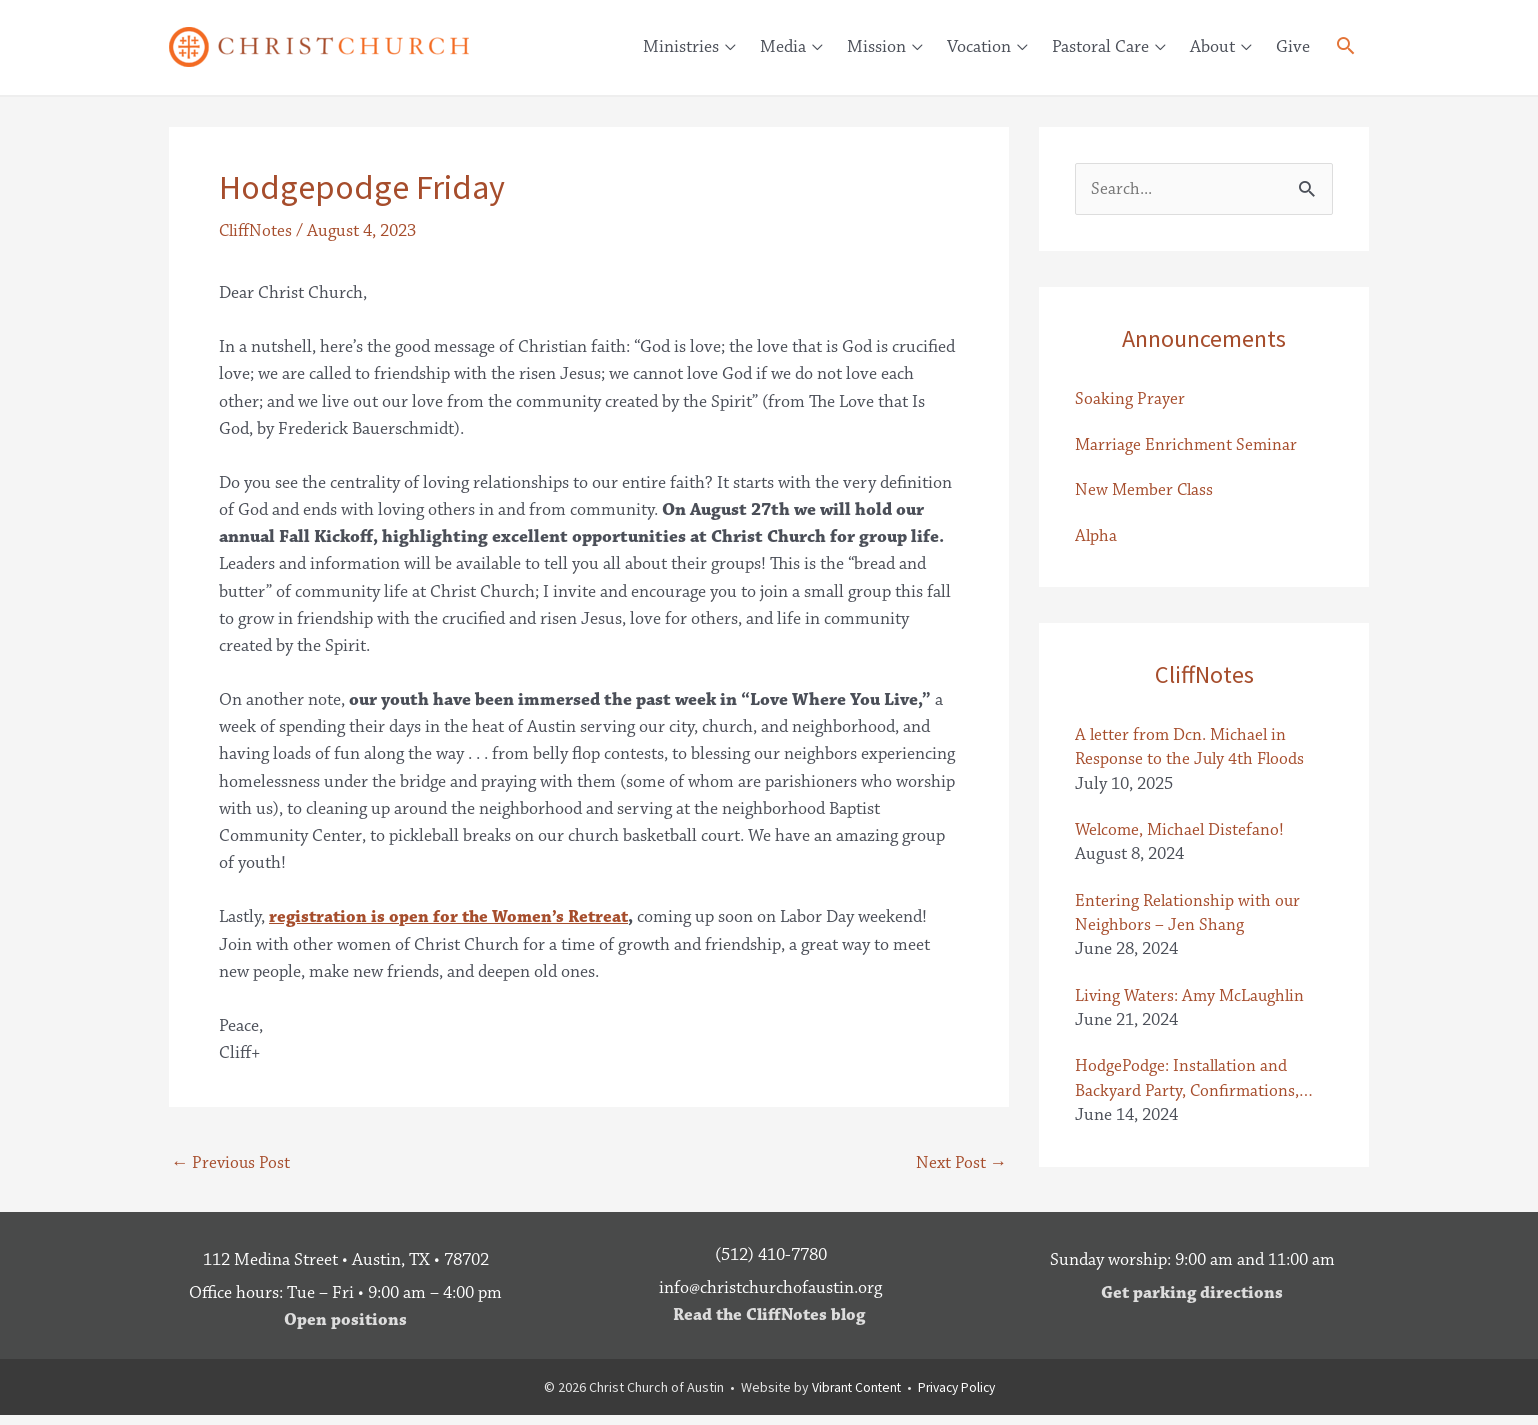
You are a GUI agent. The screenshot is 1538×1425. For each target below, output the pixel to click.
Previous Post (232, 1165)
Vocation (979, 47)
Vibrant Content (853, 1397)
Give (1293, 47)
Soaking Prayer (1130, 401)
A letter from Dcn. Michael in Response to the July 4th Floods (1192, 751)
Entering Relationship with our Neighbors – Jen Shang (1189, 919)
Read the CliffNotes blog (768, 1325)
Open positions (346, 1330)
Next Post (960, 1165)
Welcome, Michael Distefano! (1182, 836)
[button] (1345, 49)
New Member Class (1146, 493)
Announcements (1204, 340)
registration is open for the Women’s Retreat (452, 918)
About (1212, 47)
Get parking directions (1192, 1303)
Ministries (681, 47)
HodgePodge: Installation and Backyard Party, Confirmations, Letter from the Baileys (1188, 1088)
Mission (876, 47)
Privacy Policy (958, 1397)
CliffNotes (256, 232)
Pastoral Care (1100, 47)
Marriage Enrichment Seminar (1187, 447)
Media (783, 47)
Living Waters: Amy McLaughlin (1192, 1004)
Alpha (1096, 539)
